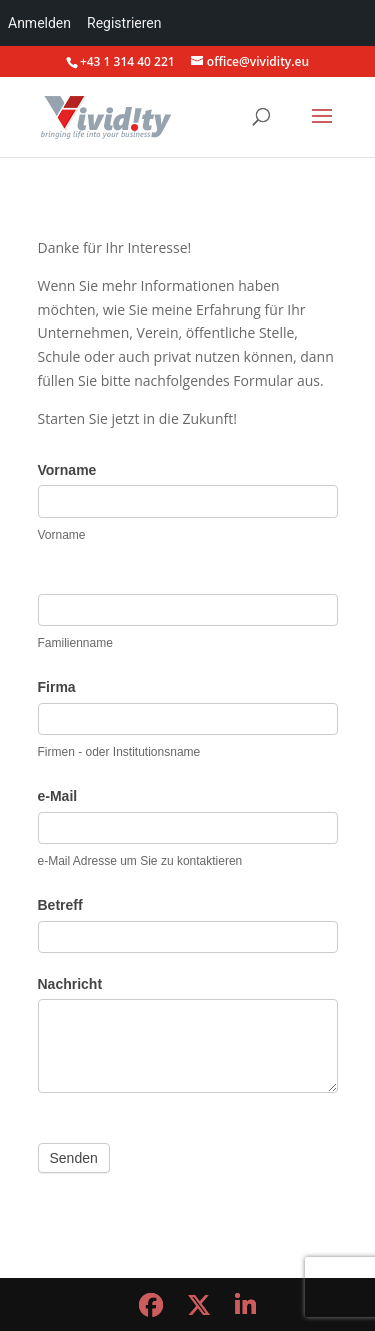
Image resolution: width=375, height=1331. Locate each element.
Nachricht (70, 984)
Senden (74, 1158)
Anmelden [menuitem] (39, 23)
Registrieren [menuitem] (124, 23)
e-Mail (58, 796)
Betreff (60, 905)
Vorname (67, 470)
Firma (57, 687)
